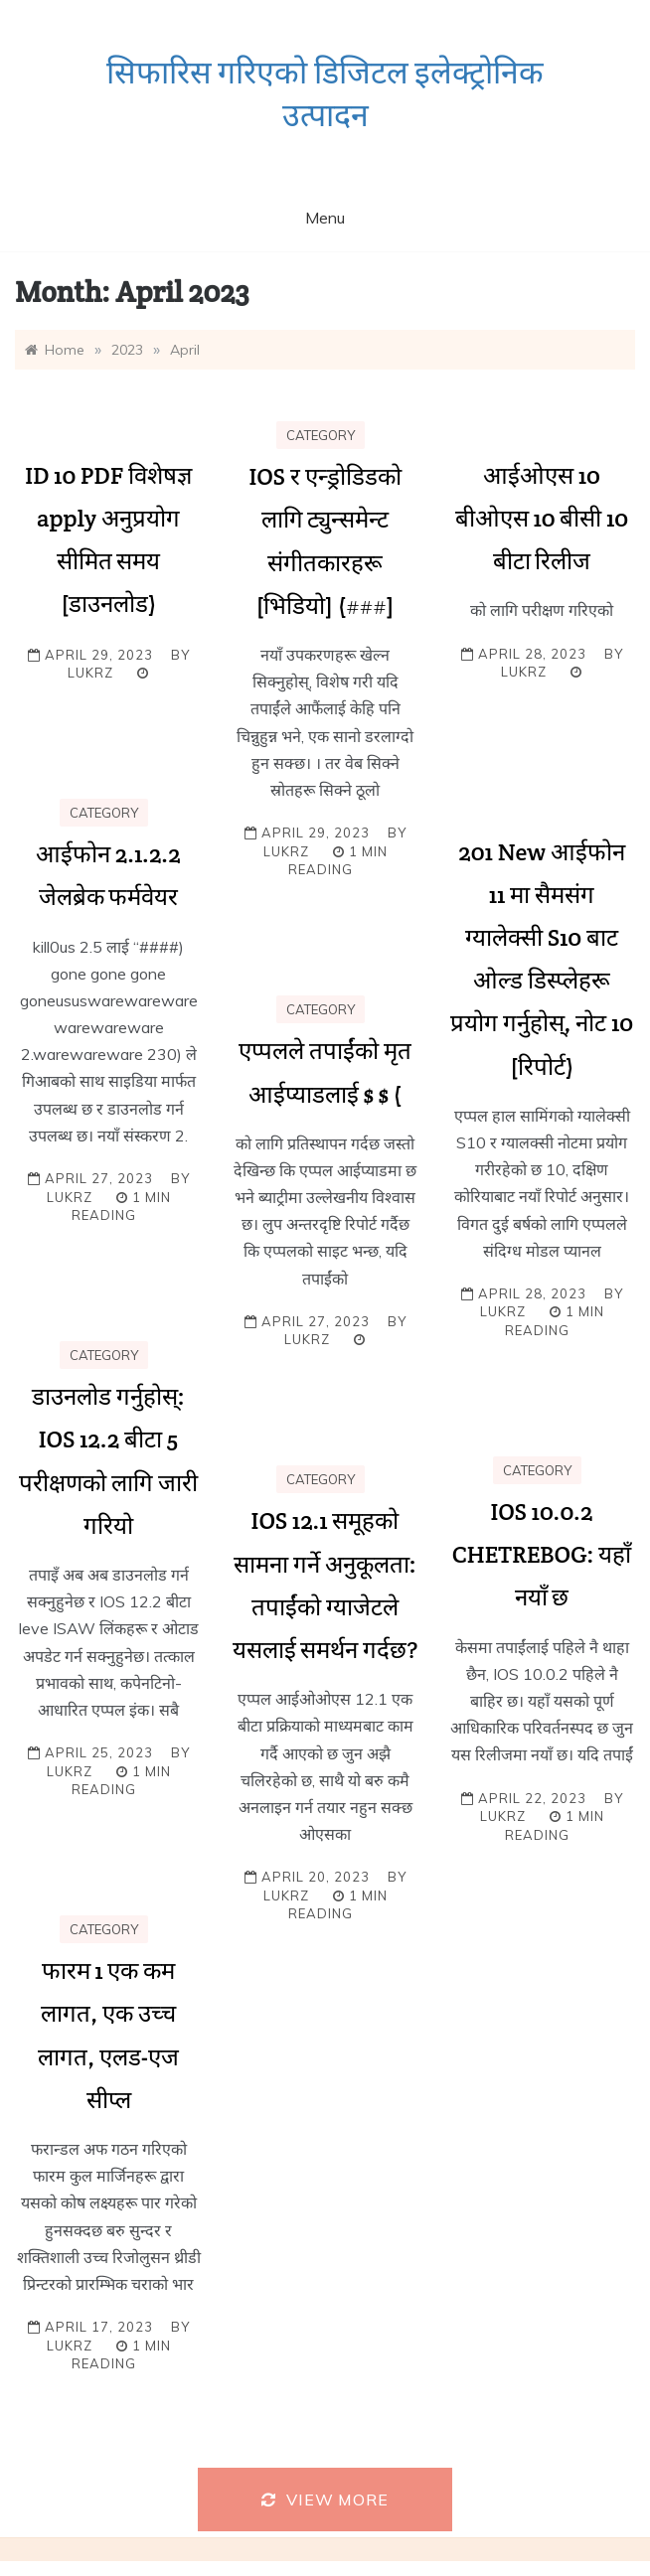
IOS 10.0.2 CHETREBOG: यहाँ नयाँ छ (541, 1554)
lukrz (90, 673)
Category (320, 435)
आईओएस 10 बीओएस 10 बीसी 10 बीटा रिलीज (541, 518)
